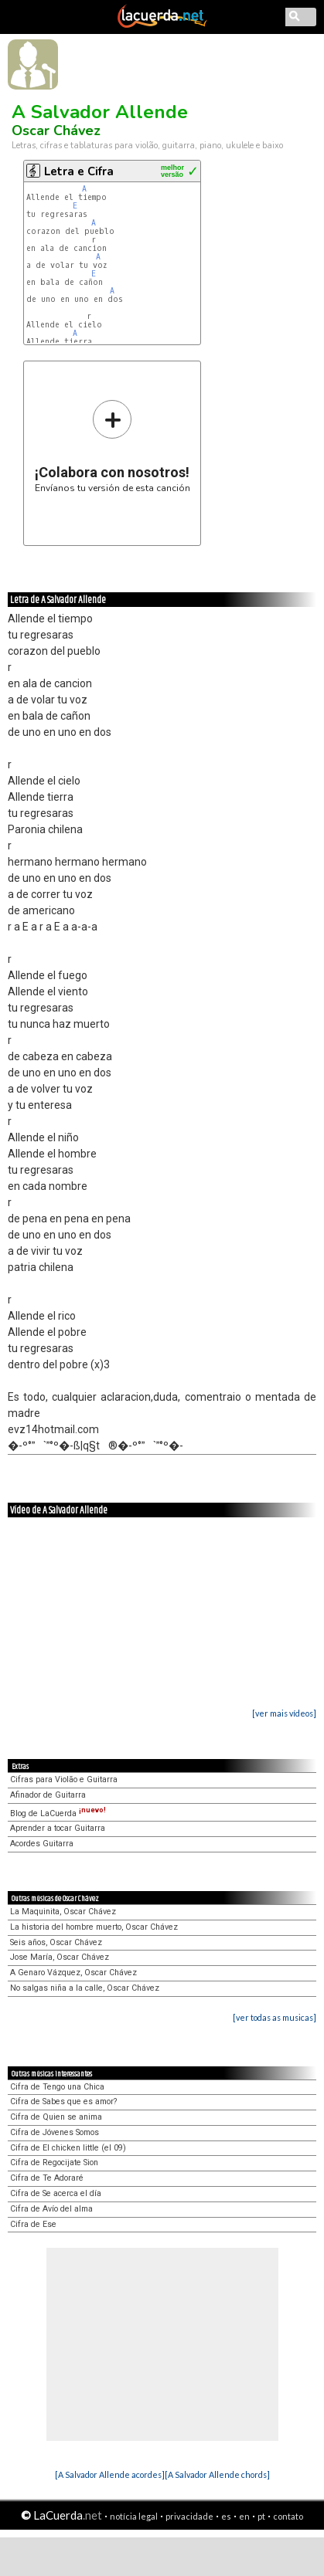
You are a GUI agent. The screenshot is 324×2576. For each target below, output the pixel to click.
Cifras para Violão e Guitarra (64, 1779)
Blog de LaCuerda (58, 1813)
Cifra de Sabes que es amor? (63, 2101)
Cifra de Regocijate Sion (54, 2162)
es (226, 2516)
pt (261, 2516)
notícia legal (134, 2516)
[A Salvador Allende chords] (217, 2474)
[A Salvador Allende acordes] (110, 2474)
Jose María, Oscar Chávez (59, 1957)
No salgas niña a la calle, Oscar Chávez (84, 1988)
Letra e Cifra (79, 171)
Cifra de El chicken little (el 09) (68, 2148)
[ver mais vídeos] (284, 1713)
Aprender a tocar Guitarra (57, 1828)
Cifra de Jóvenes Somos (54, 2132)
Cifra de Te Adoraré (47, 2178)
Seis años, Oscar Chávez (56, 1942)
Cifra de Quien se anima (56, 2117)
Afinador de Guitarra (48, 1795)
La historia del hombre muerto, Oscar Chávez (94, 1927)
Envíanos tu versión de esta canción (112, 446)
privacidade (189, 2516)
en (244, 2516)
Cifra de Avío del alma (51, 2209)
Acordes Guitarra (41, 1844)
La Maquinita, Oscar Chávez (63, 1912)
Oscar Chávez (56, 130)
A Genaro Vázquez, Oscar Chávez (73, 1973)
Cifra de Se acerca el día (55, 2193)
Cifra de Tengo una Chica (57, 2087)
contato (288, 2516)
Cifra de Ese (33, 2224)
